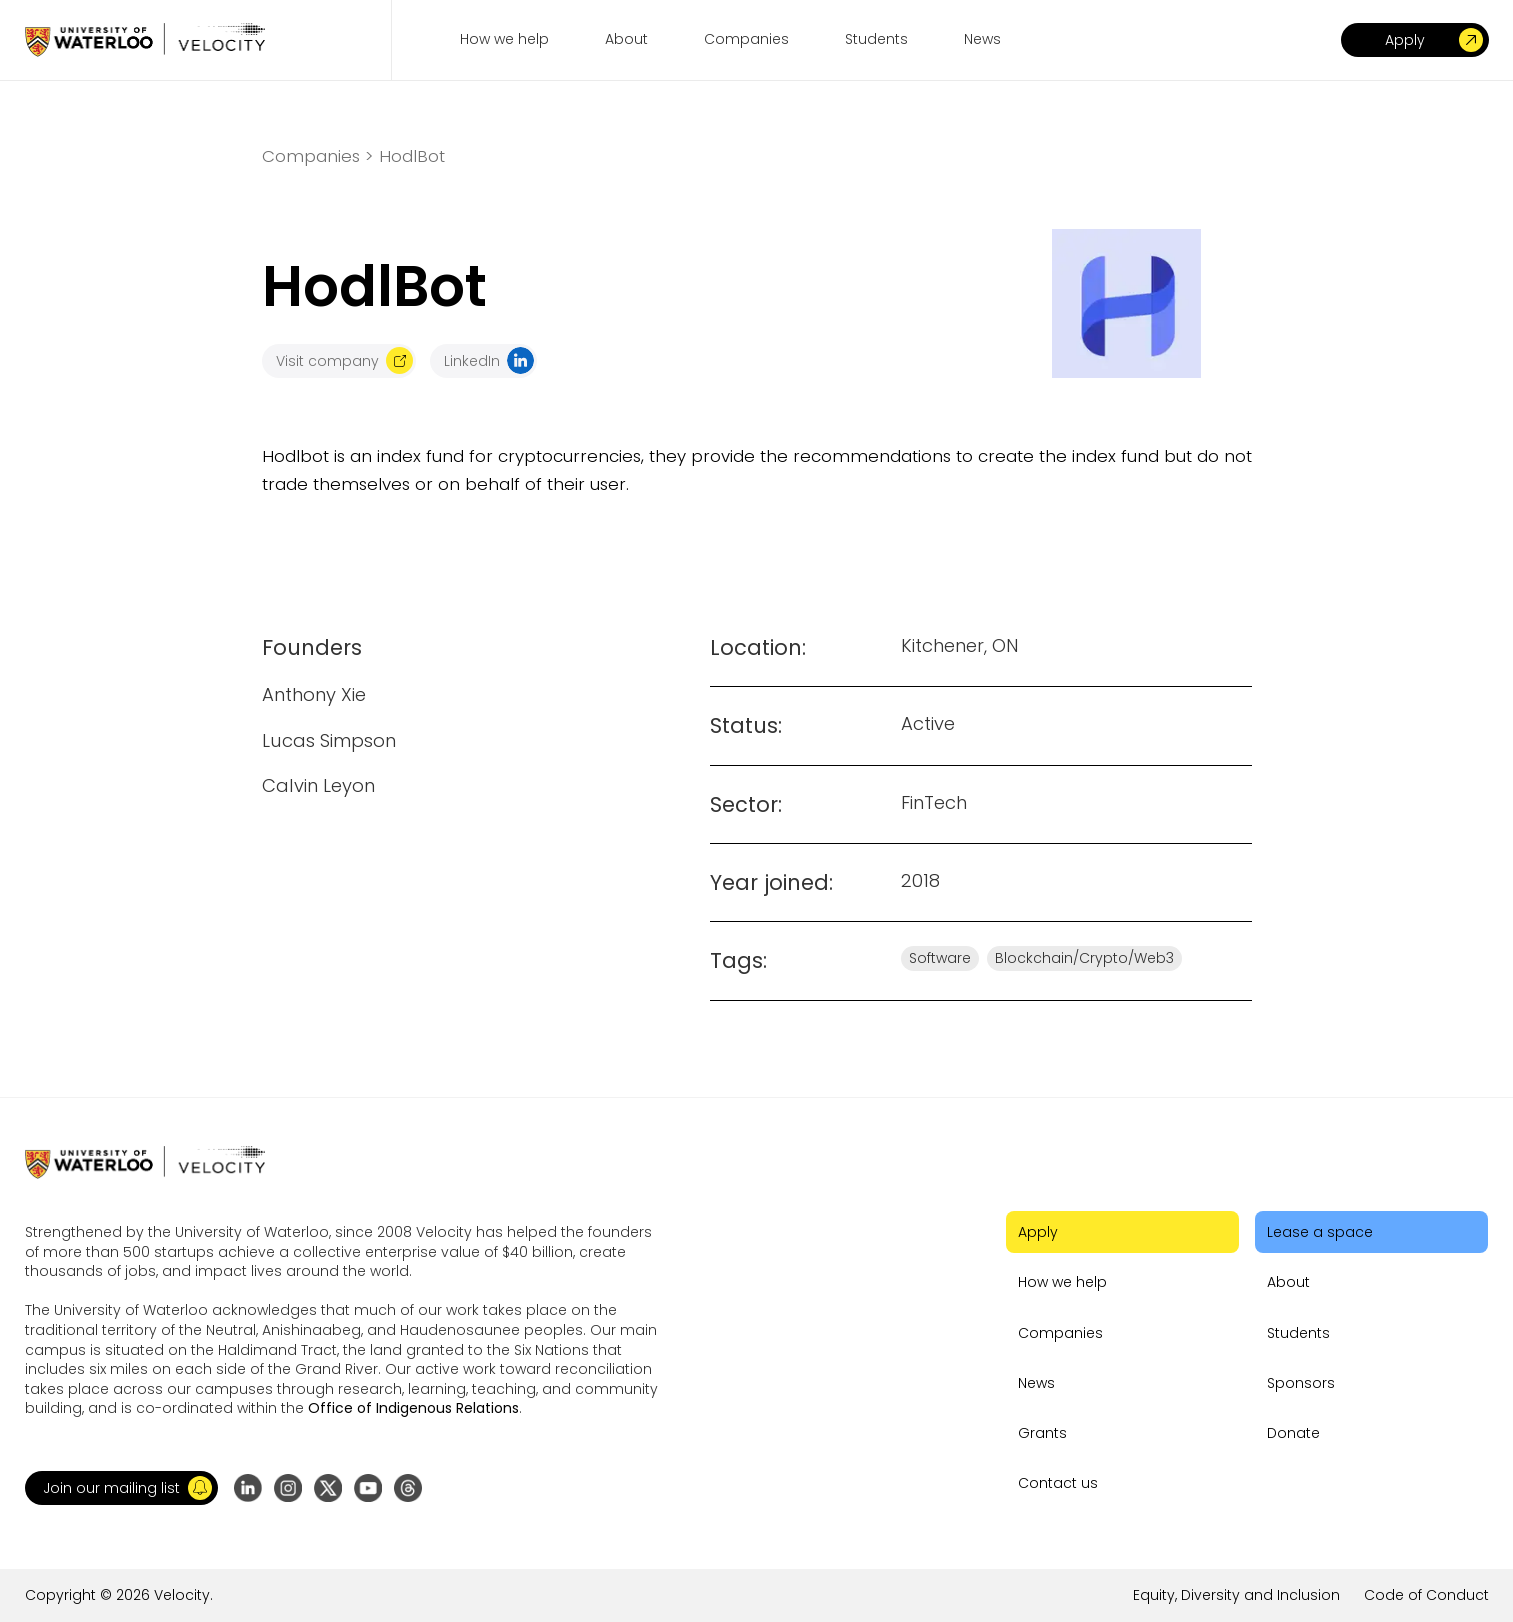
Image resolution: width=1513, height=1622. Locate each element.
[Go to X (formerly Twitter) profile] (328, 1488)
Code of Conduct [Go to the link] (1426, 1595)
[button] (121, 1488)
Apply (1038, 1232)
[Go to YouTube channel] (368, 1488)
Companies (1060, 1333)
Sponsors (1301, 1383)
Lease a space (1320, 1232)
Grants (1042, 1433)
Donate (1293, 1433)
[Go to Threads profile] (408, 1488)
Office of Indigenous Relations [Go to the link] (413, 1408)
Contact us (1058, 1483)
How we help (1062, 1282)
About (1288, 1282)
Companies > (317, 156)
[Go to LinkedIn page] (248, 1488)
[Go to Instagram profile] (288, 1488)
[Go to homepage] (145, 39)
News (1036, 1383)
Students (1298, 1333)
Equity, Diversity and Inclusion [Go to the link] (1236, 1595)
